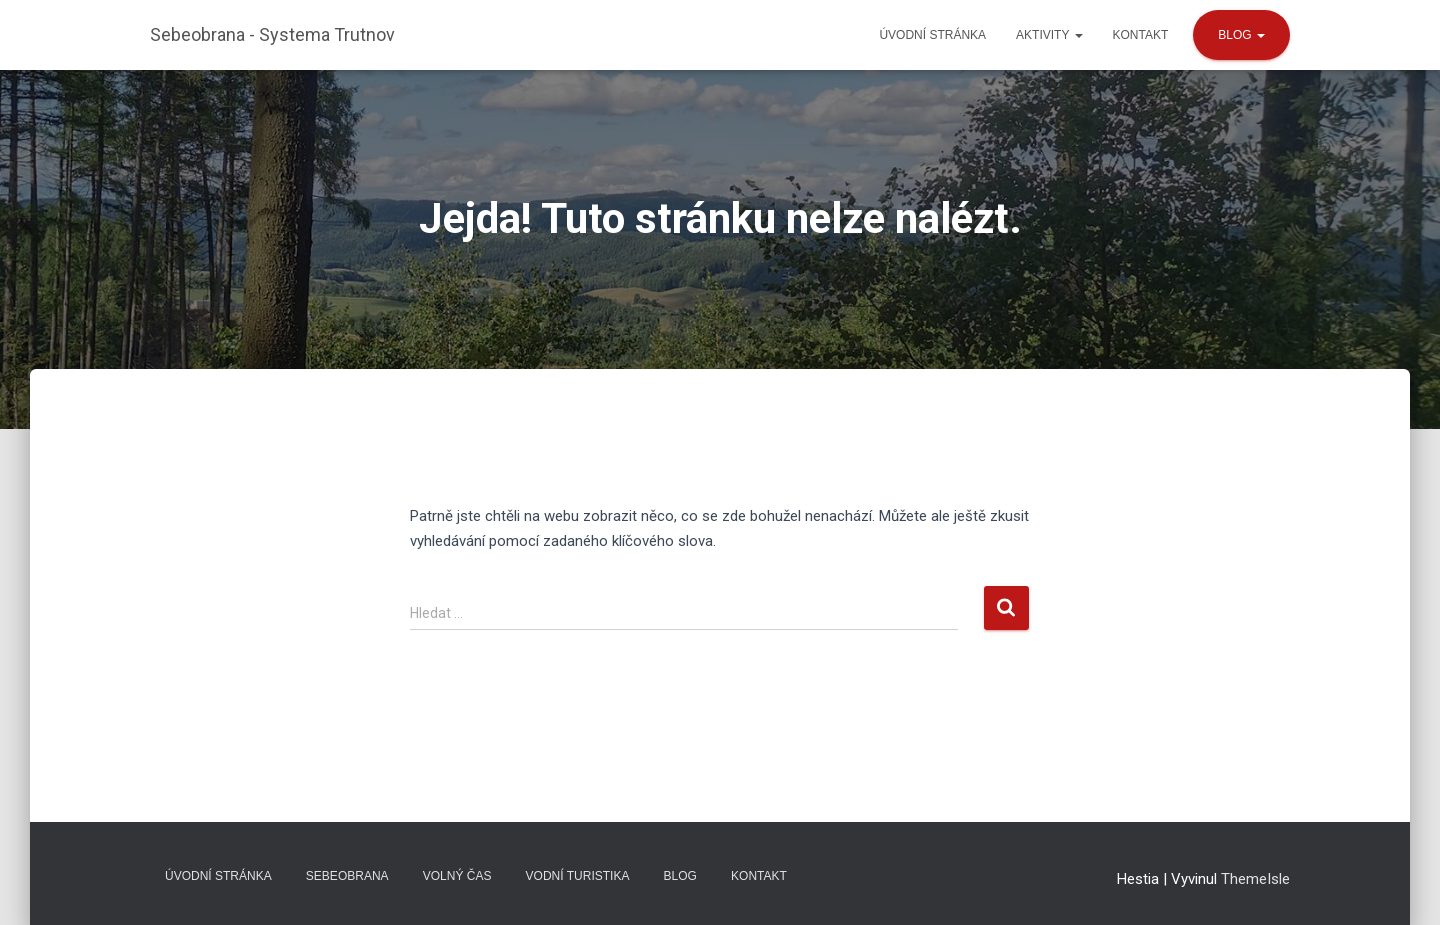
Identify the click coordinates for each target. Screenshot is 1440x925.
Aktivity (1049, 35)
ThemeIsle (1255, 879)
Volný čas (457, 876)
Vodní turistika (578, 876)
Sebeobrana (347, 876)
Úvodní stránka (932, 35)
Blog (1241, 35)
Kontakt (1141, 35)
